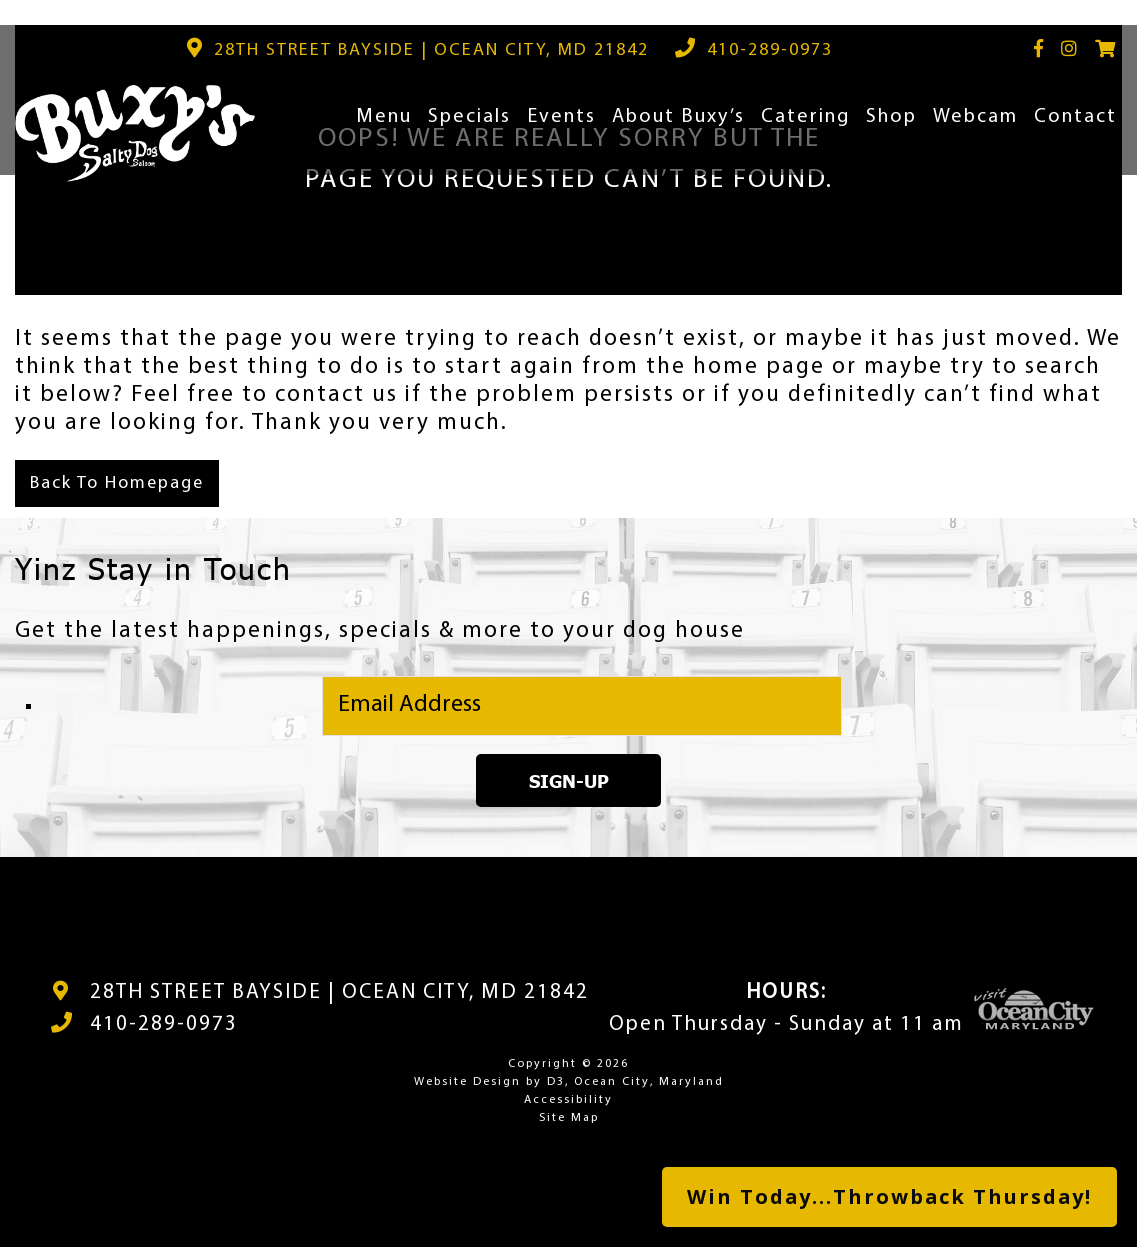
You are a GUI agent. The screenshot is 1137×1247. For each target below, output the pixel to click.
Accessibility (568, 1100)
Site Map (569, 1118)
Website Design (467, 1082)
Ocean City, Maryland (649, 1082)
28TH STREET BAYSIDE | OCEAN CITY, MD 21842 (339, 992)
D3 (556, 1082)
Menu (384, 117)
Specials (469, 117)
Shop (891, 117)
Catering (805, 117)
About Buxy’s (678, 117)
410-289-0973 (164, 1024)
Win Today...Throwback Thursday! (889, 1196)
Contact (1075, 117)
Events (561, 117)
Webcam (975, 117)
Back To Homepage (117, 483)
